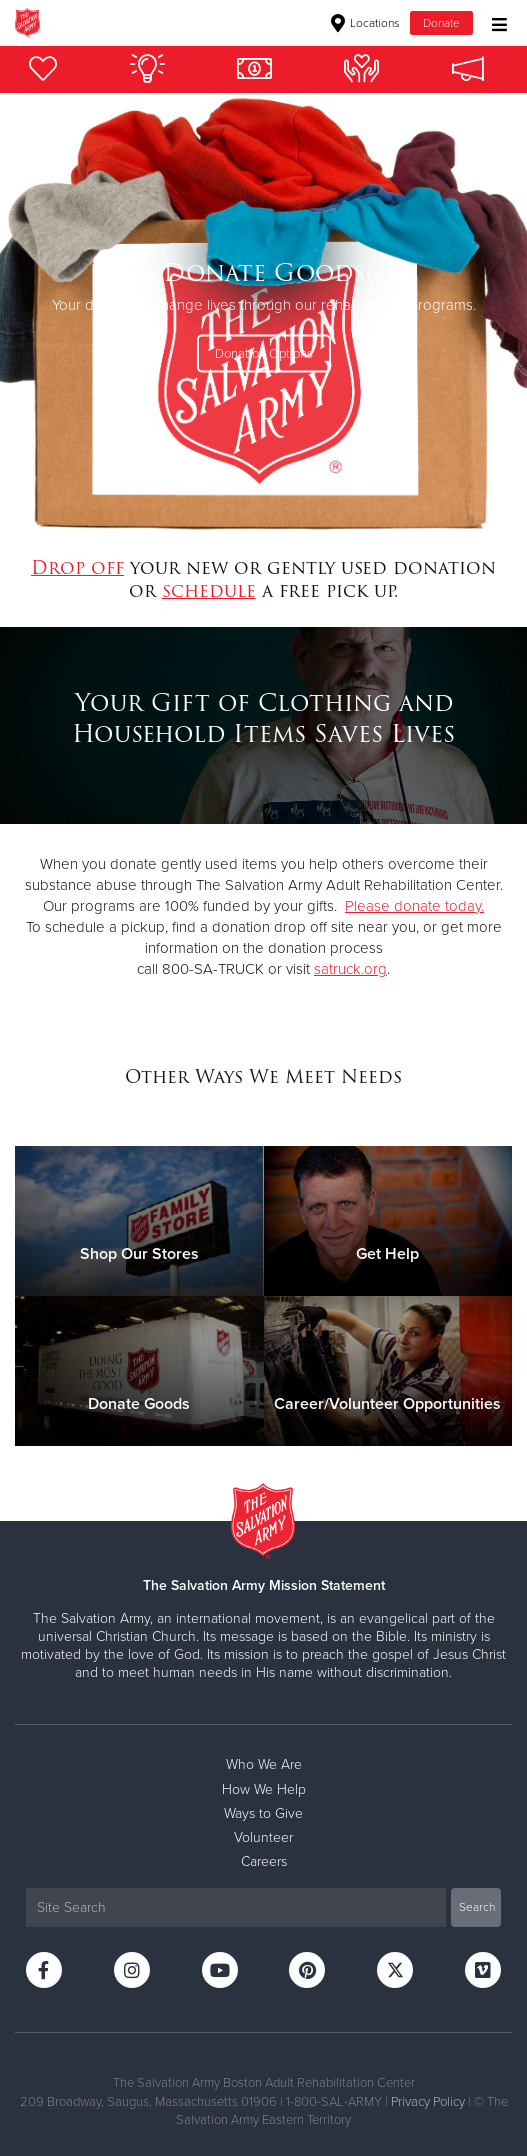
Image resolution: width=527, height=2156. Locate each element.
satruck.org (350, 969)
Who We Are (264, 1764)
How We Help (264, 1789)
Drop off (77, 567)
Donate (441, 23)
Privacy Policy (428, 2102)
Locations (365, 23)
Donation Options (264, 353)
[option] (263, 317)
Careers (264, 1861)
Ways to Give (263, 1813)
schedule (209, 590)
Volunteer (263, 1837)
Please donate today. (414, 906)
